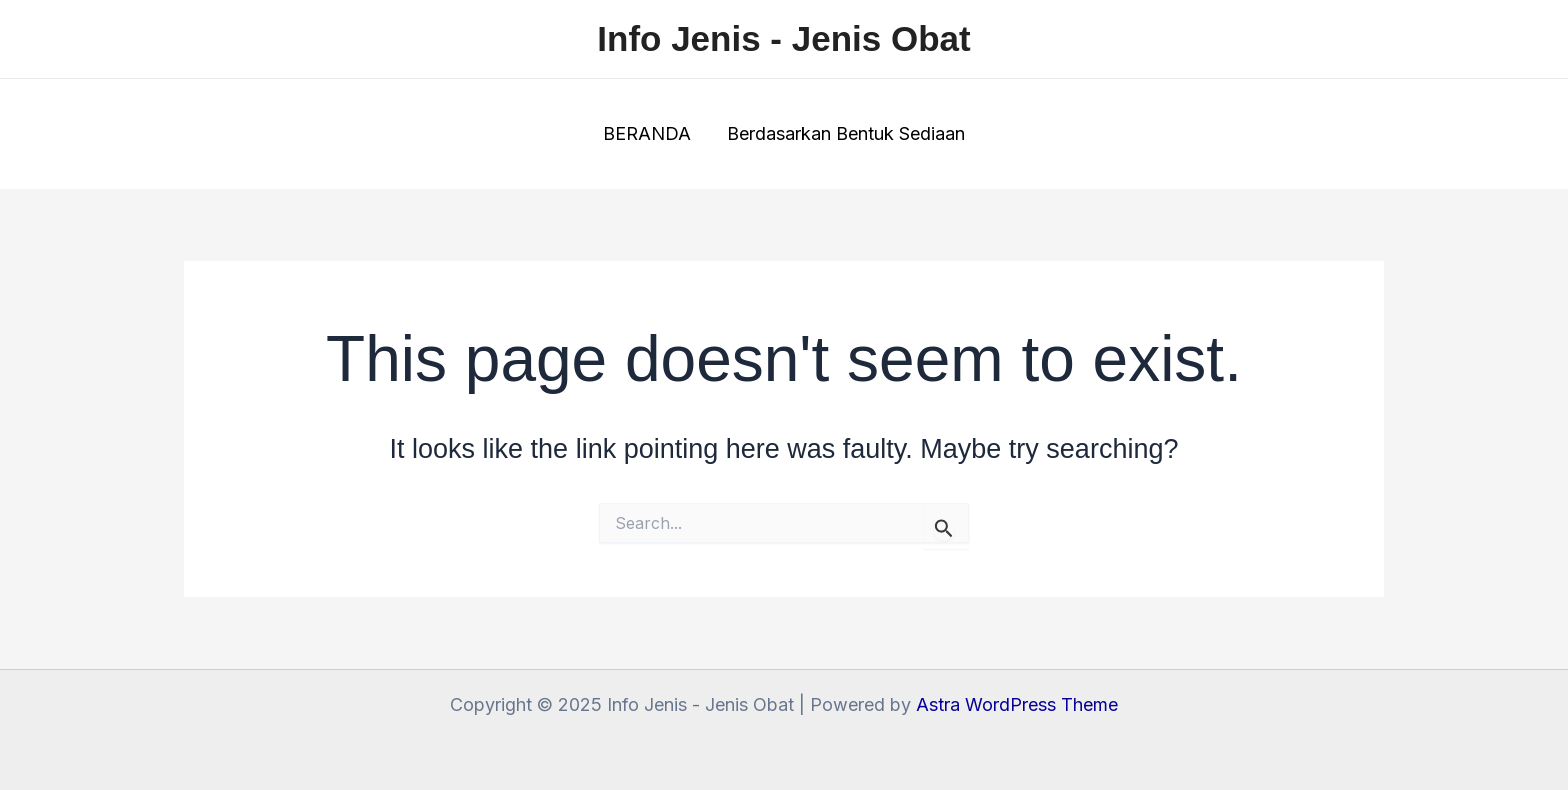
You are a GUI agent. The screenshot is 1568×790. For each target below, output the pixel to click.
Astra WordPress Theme (1017, 704)
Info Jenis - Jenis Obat (783, 38)
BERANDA (647, 133)
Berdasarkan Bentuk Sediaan (846, 133)
